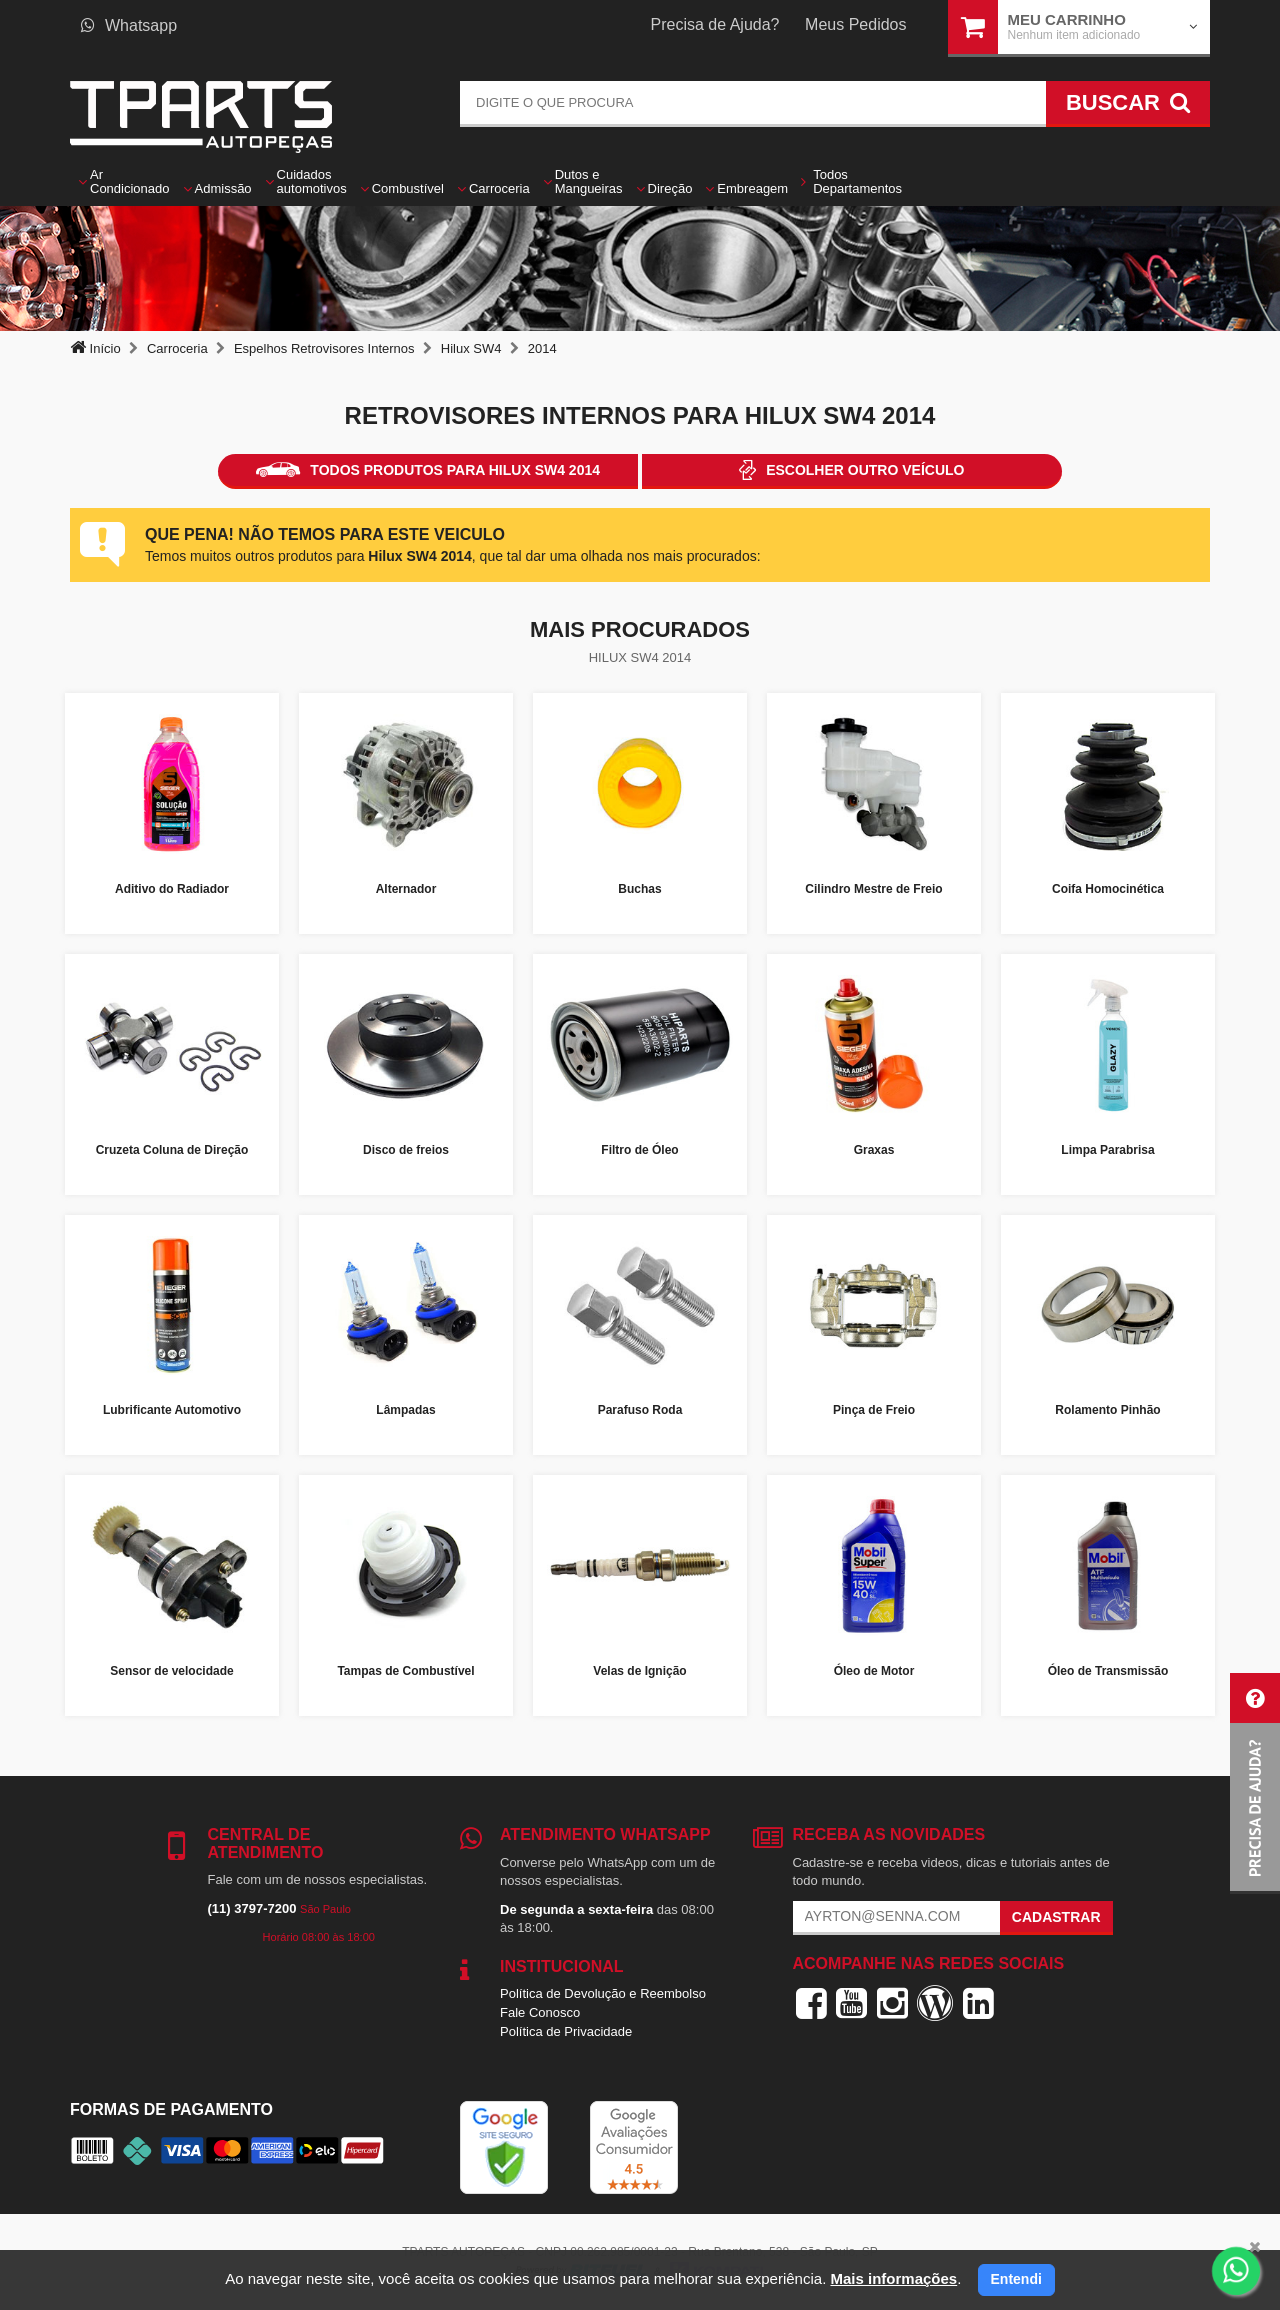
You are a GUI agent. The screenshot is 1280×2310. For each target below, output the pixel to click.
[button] (1255, 1783)
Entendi (1016, 2279)
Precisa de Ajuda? (715, 24)
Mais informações (893, 2278)
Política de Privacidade (566, 2031)
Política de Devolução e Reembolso (603, 1993)
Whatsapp (129, 25)
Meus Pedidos (855, 24)
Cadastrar (1056, 1917)
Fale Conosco (540, 2012)
